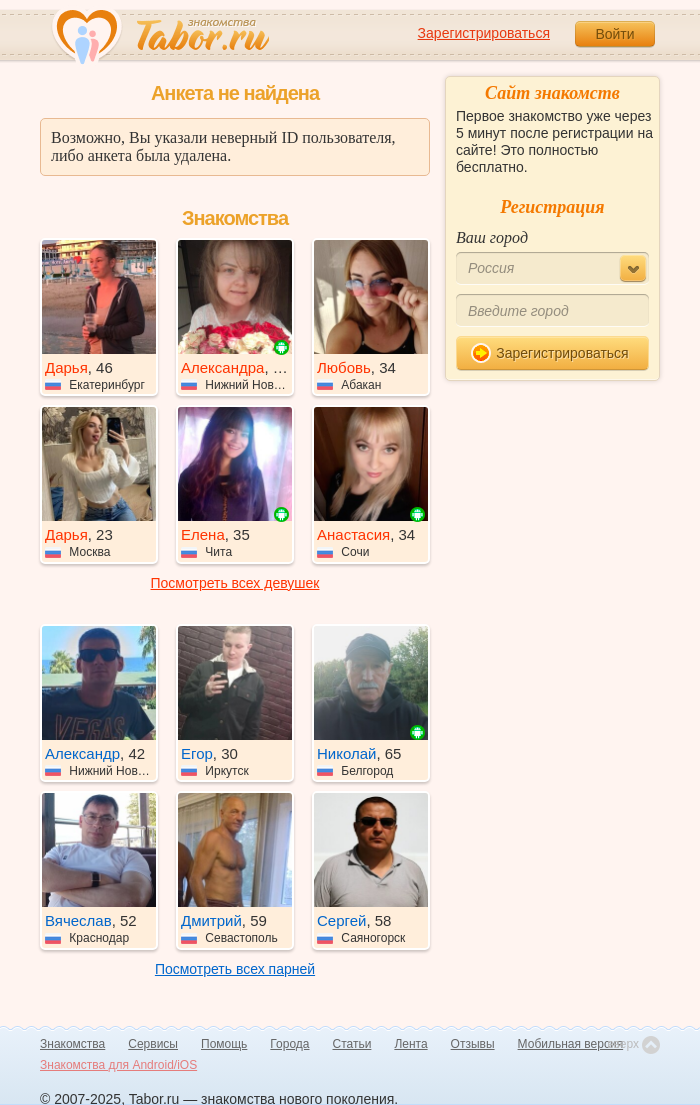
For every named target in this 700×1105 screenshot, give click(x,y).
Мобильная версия (571, 1044)
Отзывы (473, 1044)
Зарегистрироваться (484, 33)
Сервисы (153, 1044)
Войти (614, 34)
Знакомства (72, 1044)
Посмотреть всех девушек (235, 583)
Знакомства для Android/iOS (118, 1065)
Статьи (352, 1044)
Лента (410, 1044)
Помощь (224, 1044)
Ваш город (492, 237)
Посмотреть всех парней (235, 969)
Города (289, 1044)
